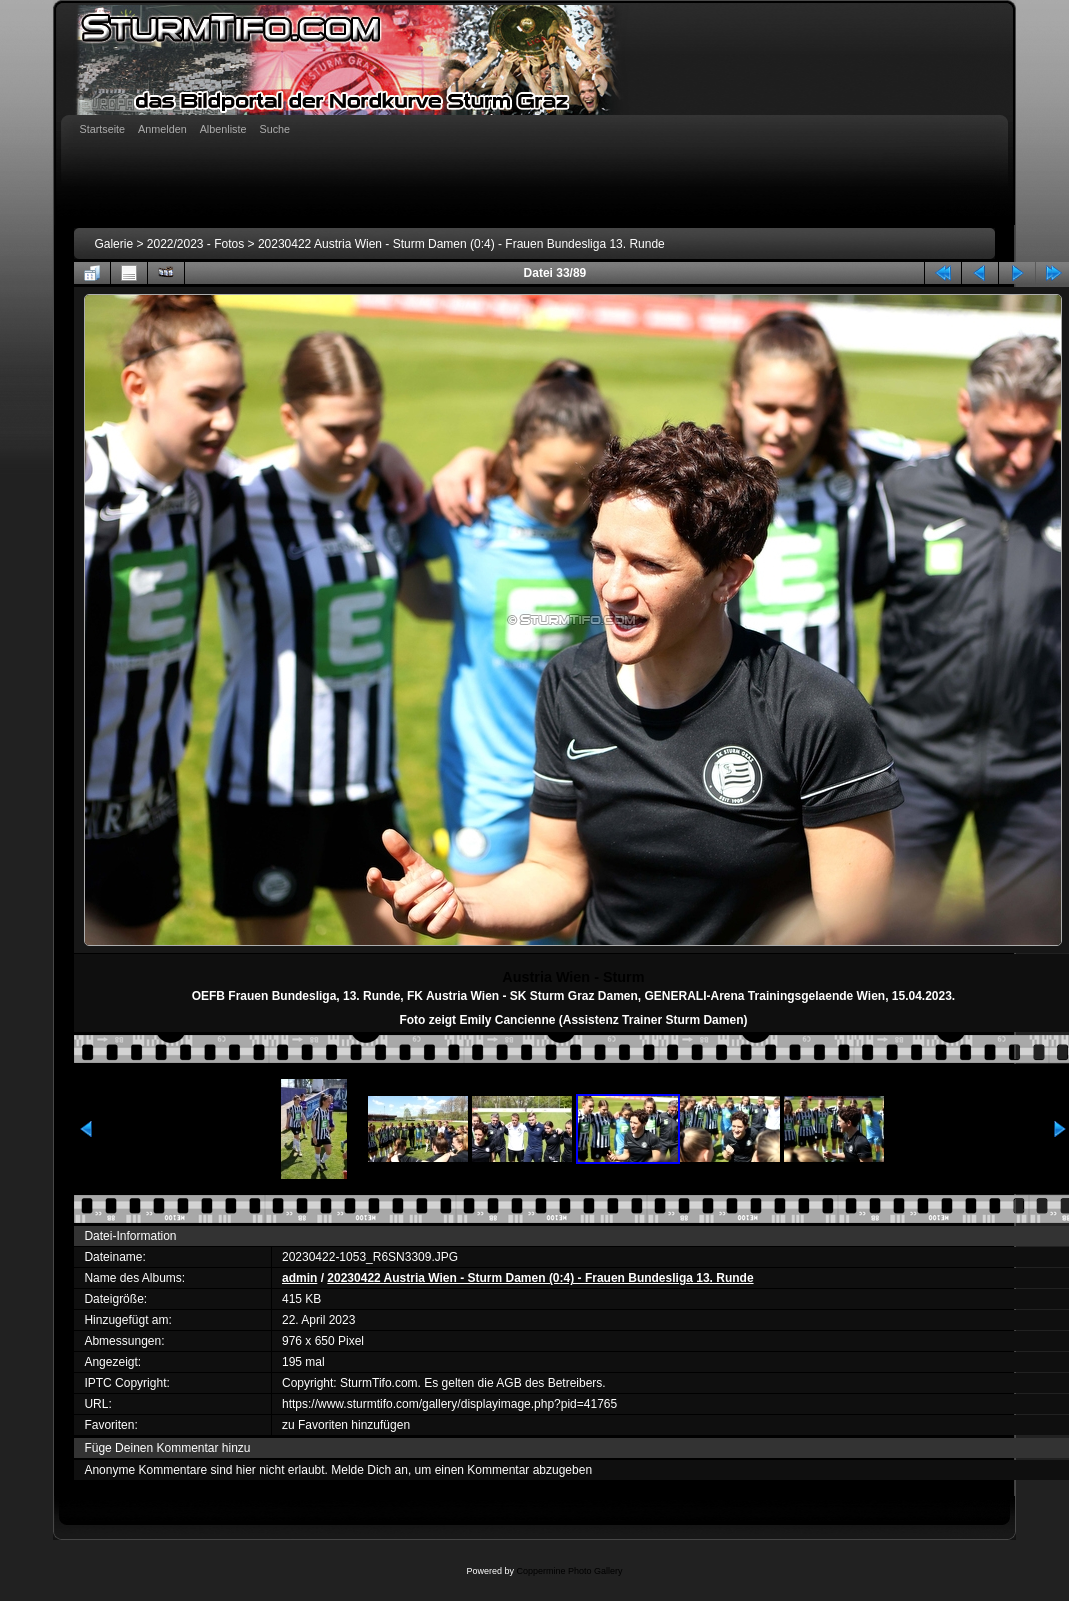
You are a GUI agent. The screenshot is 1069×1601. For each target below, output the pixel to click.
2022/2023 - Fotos (195, 244)
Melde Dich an (369, 1470)
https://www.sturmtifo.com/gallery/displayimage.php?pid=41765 (449, 1404)
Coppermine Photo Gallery (569, 1571)
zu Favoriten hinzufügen (346, 1425)
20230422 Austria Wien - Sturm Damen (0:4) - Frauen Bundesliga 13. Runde (461, 244)
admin (299, 1278)
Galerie (113, 244)
